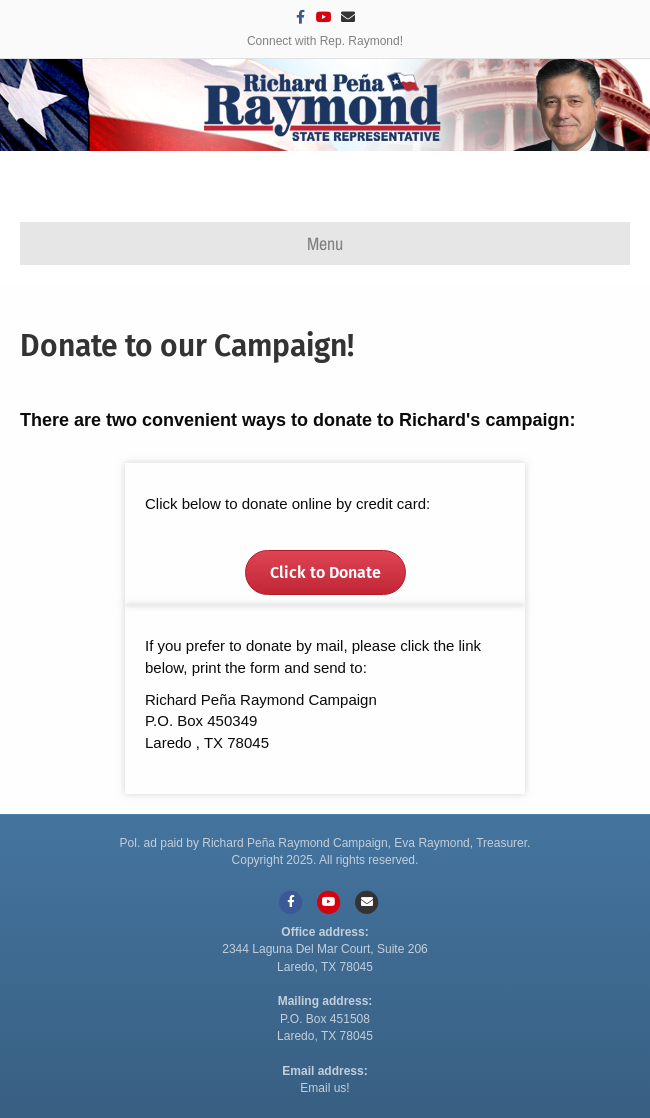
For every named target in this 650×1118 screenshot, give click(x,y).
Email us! (324, 1088)
